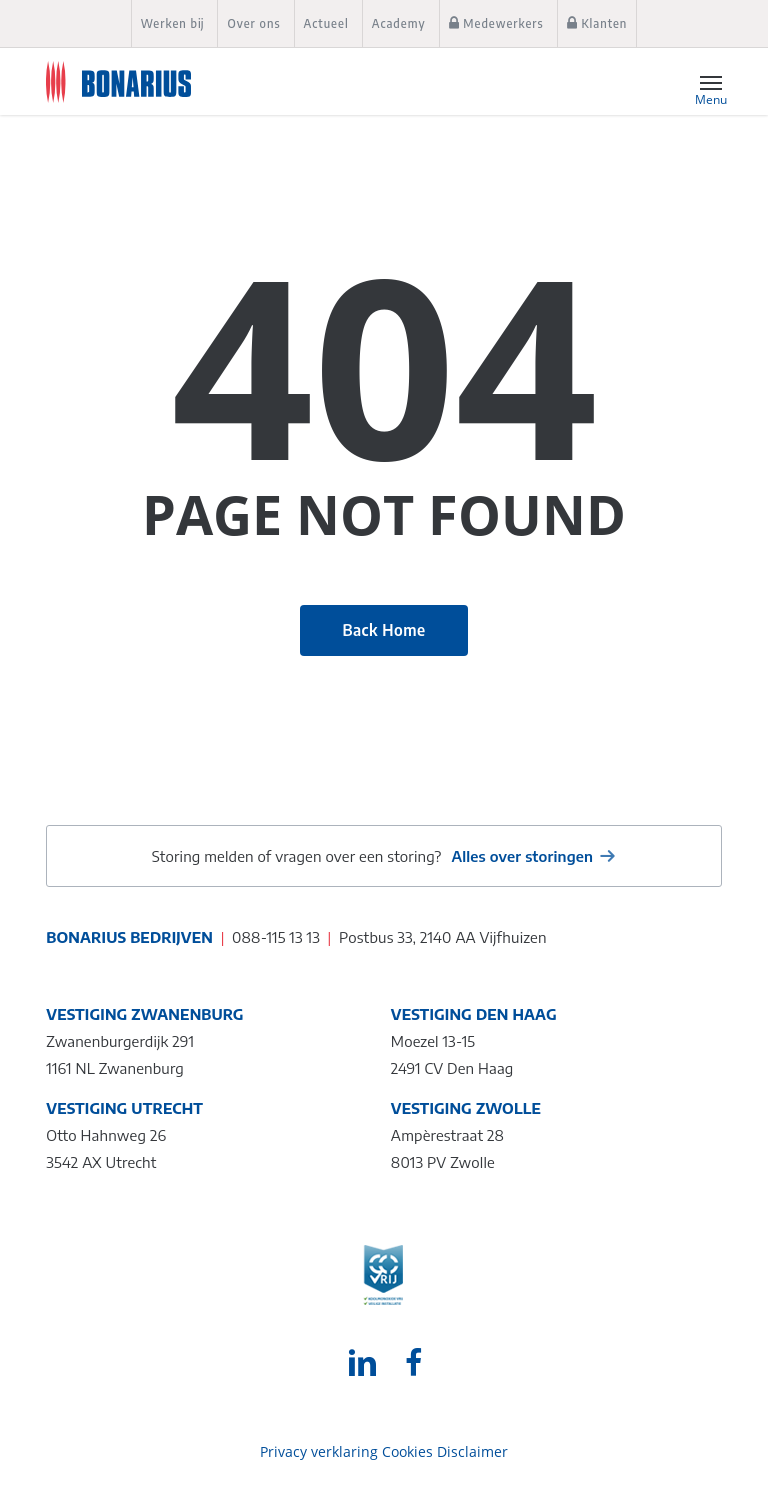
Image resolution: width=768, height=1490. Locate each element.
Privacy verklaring (319, 1451)
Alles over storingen (522, 856)
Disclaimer (472, 1451)
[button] (711, 82)
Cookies (407, 1451)
